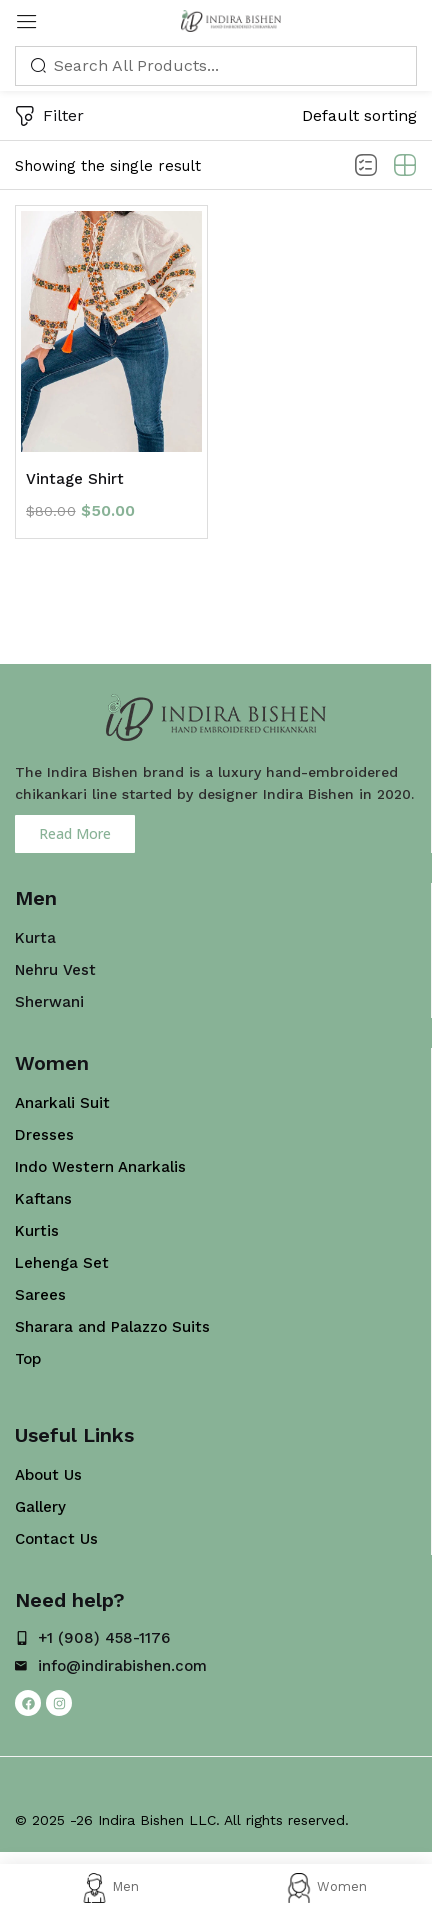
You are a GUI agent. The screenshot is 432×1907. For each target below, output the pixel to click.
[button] (359, 116)
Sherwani (49, 1002)
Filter (49, 117)
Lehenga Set (62, 1263)
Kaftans (43, 1199)
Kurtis (37, 1231)
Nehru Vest (55, 970)
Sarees (40, 1295)
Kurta (35, 938)
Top (28, 1359)
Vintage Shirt (75, 479)
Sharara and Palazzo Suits (112, 1327)
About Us (48, 1475)
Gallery (40, 1507)
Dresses (44, 1135)
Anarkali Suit (62, 1103)
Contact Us (56, 1539)
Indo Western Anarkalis (100, 1167)
